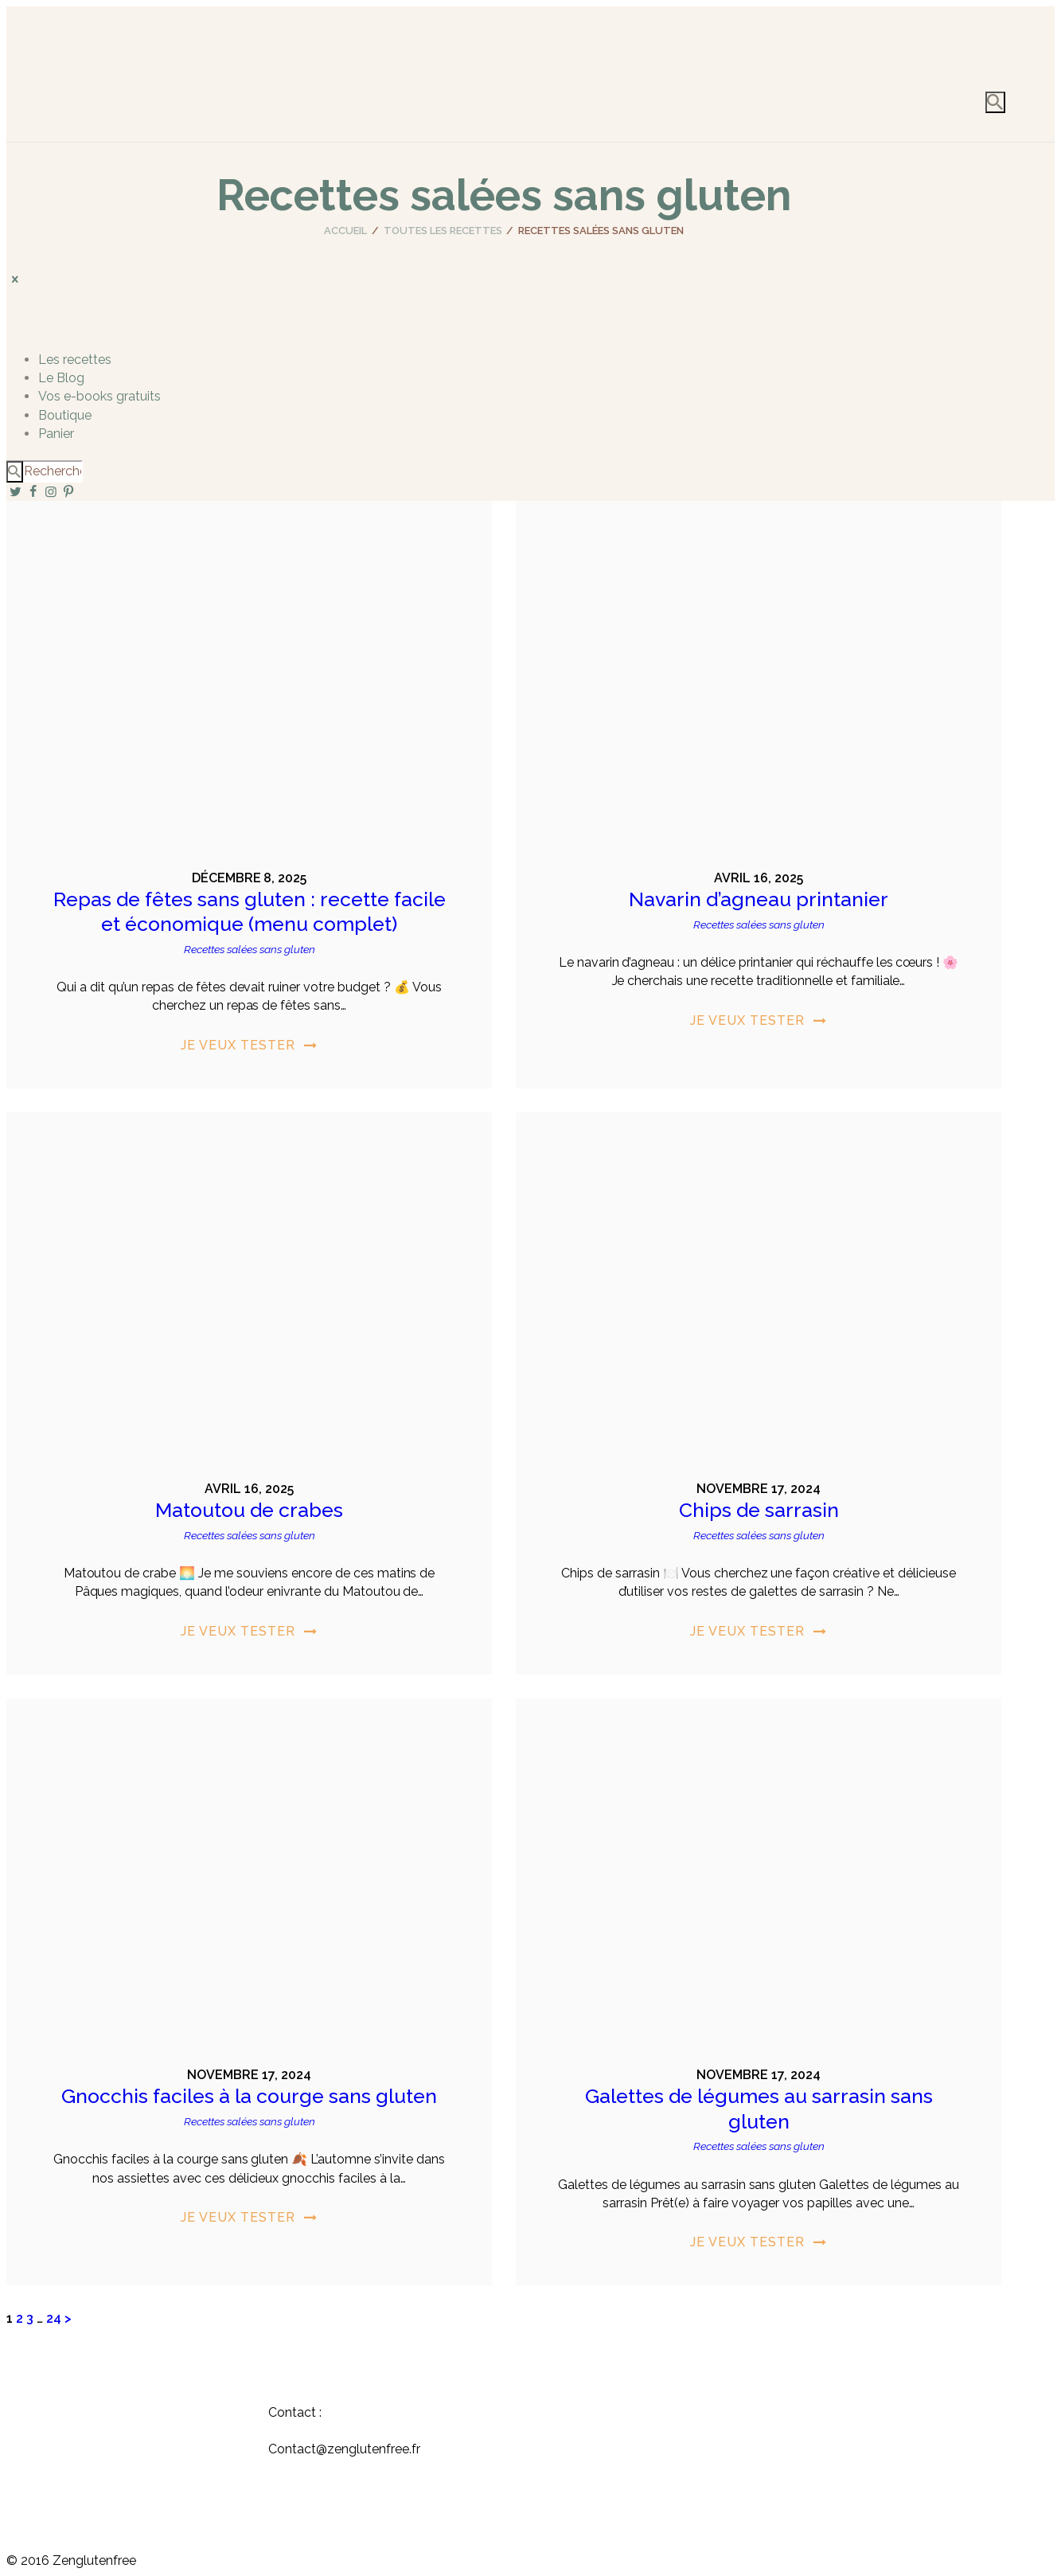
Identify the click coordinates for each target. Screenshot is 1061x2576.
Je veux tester (238, 1045)
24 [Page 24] (53, 2318)
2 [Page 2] (19, 2318)
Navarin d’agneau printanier (758, 899)
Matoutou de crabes (249, 1510)
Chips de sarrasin (759, 1510)
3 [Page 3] (29, 2318)
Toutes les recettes (443, 230)
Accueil (345, 230)
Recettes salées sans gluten (249, 949)
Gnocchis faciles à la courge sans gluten (249, 2096)
